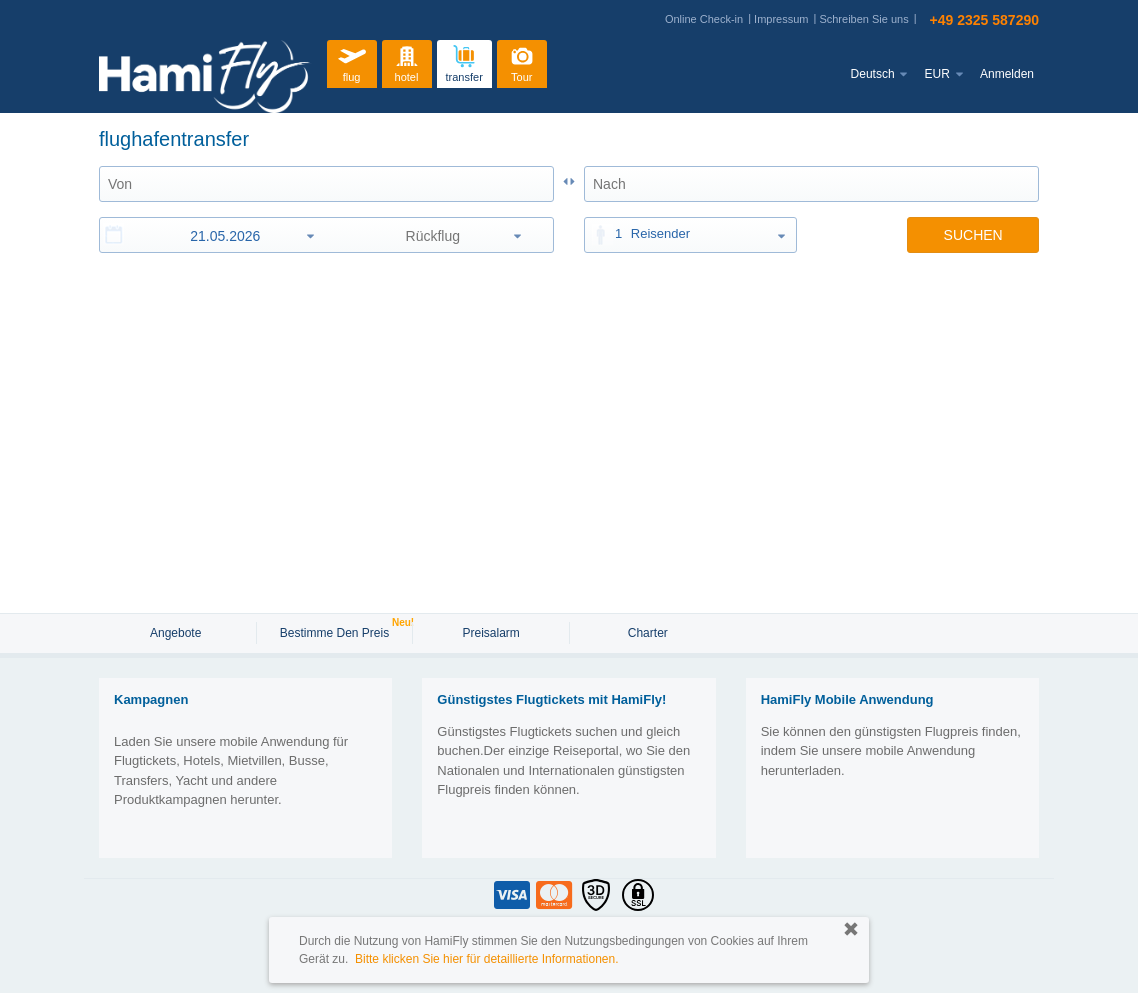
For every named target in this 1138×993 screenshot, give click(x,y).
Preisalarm (490, 633)
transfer (464, 61)
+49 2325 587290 (984, 20)
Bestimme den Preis (337, 631)
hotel (407, 61)
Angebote (177, 633)
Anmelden (1007, 74)
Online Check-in (704, 19)
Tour (522, 61)
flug (352, 61)
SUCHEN (973, 235)
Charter (648, 633)
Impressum (781, 19)
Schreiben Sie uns (863, 19)
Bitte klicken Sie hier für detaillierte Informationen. (486, 959)
